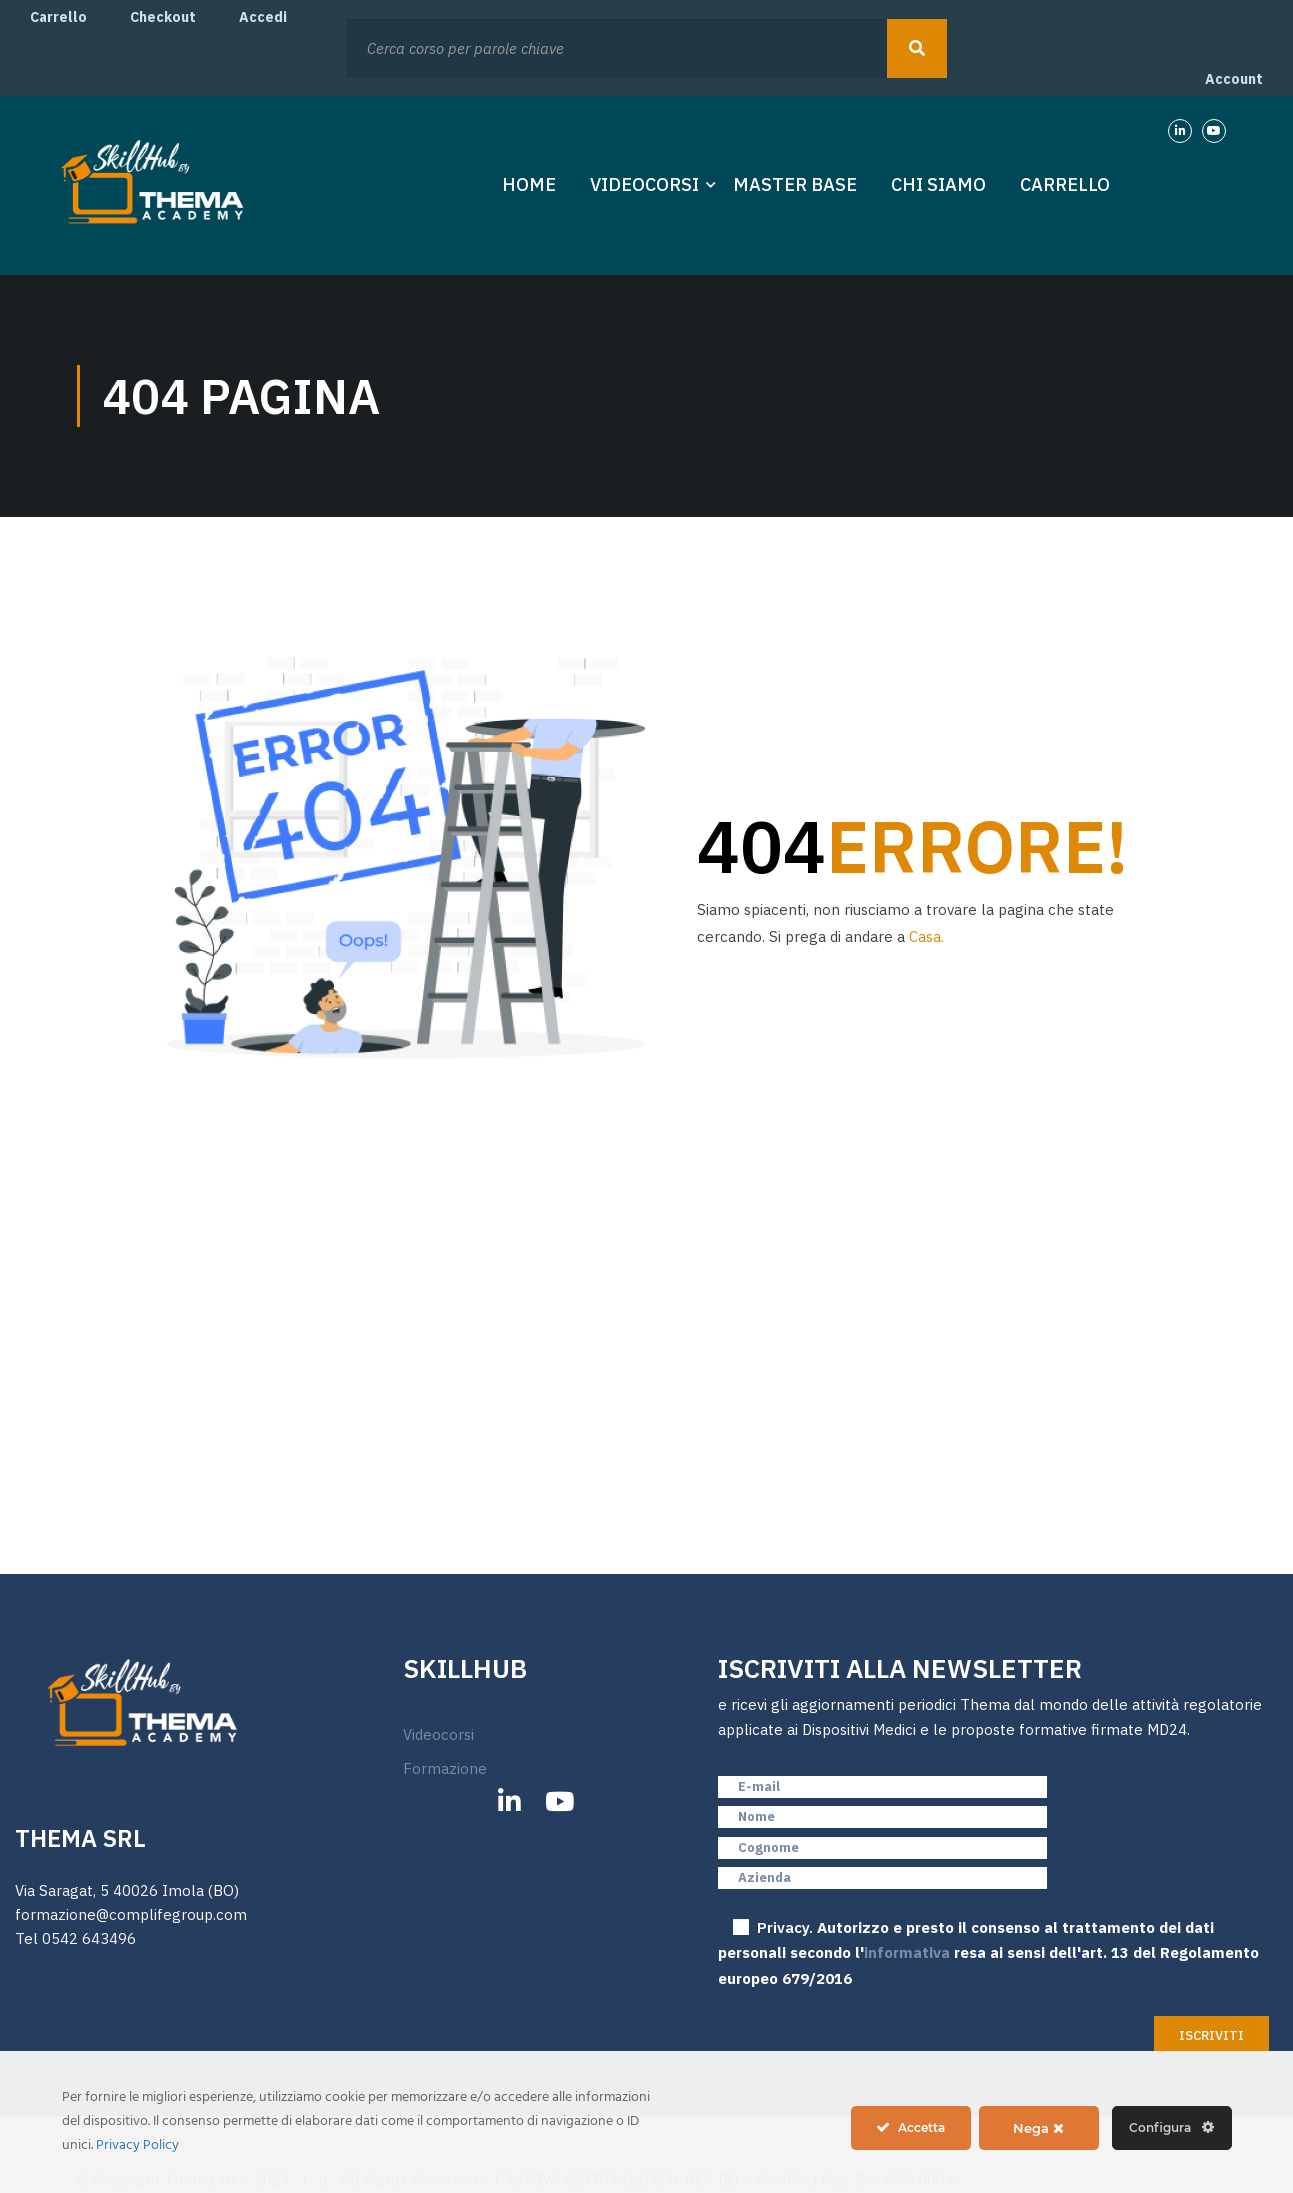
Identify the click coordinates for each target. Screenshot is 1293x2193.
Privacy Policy (137, 2145)
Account (1234, 80)
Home (529, 186)
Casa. (926, 938)
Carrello (58, 17)
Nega (1038, 2128)
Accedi (263, 17)
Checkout (163, 17)
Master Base (795, 186)
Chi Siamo (938, 186)
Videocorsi (644, 186)
